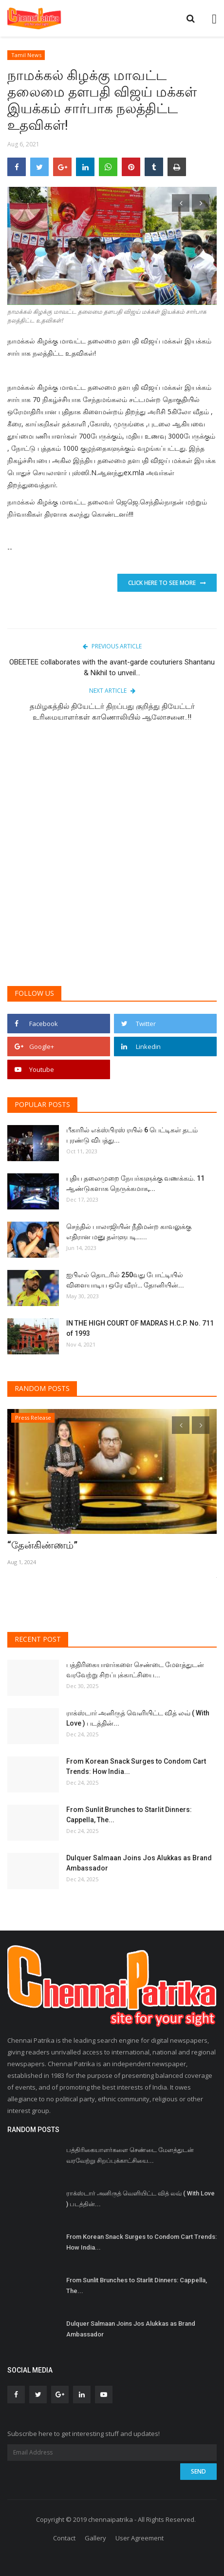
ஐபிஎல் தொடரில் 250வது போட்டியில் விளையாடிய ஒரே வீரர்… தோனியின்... (125, 1280)
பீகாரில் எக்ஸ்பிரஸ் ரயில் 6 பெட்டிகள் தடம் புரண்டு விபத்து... (132, 1135)
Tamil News (26, 55)
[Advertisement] (112, 859)
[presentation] (180, 203)
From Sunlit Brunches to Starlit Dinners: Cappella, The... (129, 1815)
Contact (64, 2538)
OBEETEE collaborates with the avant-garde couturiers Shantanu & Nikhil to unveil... (112, 667)
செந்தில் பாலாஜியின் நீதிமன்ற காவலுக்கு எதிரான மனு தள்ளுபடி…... (128, 1232)
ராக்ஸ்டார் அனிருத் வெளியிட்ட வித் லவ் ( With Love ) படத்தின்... (137, 1718)
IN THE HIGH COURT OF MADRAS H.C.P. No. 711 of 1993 (140, 1328)
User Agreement (139, 2538)
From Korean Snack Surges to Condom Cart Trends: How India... (136, 1766)
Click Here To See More (167, 583)
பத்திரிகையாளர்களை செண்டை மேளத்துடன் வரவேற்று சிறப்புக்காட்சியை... (135, 1670)
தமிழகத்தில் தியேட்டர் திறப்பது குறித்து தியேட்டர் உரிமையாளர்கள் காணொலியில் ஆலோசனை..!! (112, 712)
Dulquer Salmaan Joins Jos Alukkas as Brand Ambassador (139, 1863)
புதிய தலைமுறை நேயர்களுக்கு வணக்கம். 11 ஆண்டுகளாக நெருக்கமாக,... (135, 1183)
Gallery (95, 2538)
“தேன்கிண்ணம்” (42, 1545)
